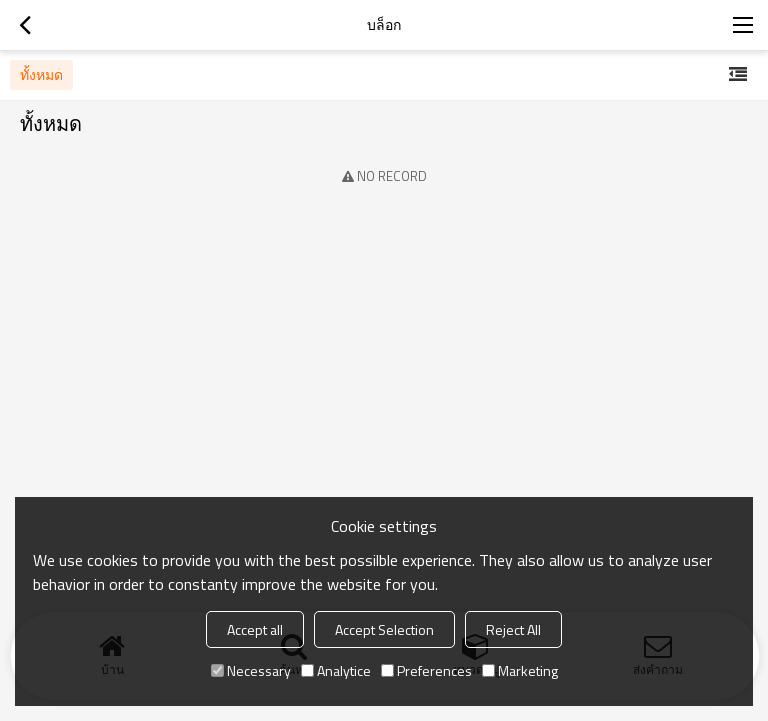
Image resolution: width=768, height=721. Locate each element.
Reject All (513, 629)
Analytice (336, 670)
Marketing (520, 670)
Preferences (426, 670)
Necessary (251, 670)
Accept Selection (384, 629)
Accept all (255, 629)
